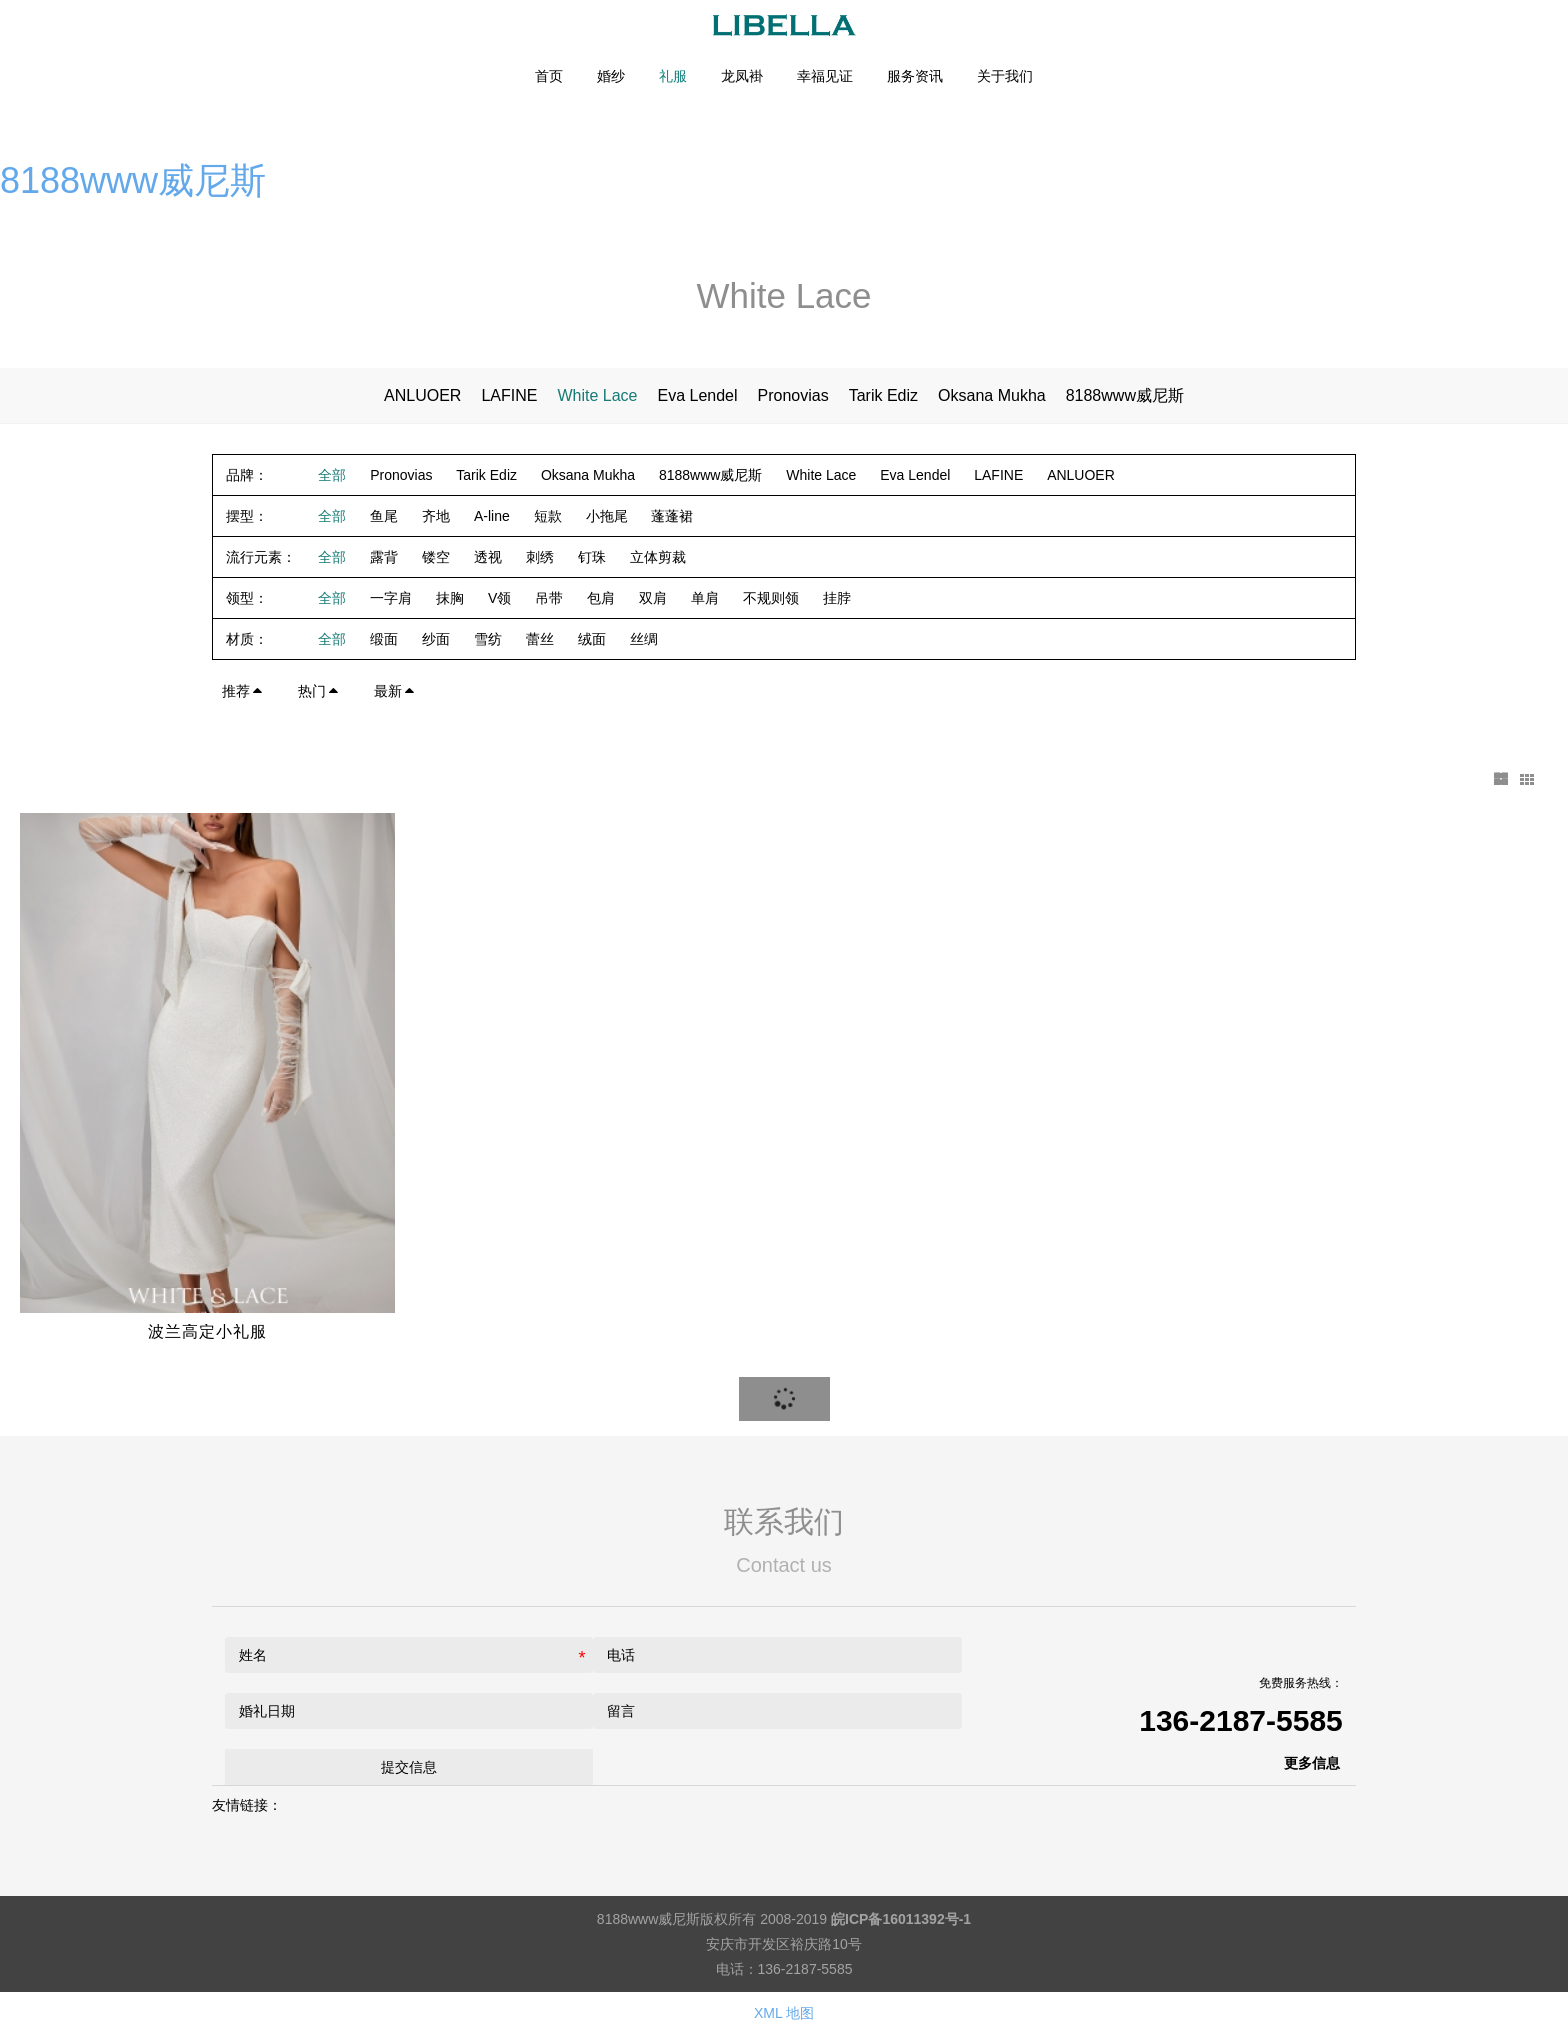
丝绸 (644, 639)
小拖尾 (607, 516)
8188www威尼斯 (133, 180)
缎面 (384, 639)
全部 (332, 475)
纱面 (436, 639)
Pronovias (793, 395)
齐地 (436, 516)
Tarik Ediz (883, 395)
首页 (549, 76)
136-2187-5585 (1241, 1719)
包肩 (601, 598)
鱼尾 (384, 516)
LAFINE (509, 395)
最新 (395, 691)
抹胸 (450, 598)
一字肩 (391, 598)
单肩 (705, 598)
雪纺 (488, 639)
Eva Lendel (697, 395)
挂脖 (837, 598)
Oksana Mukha (992, 395)
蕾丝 (540, 639)
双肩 (653, 598)
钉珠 (592, 557)
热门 (319, 691)
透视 (488, 557)
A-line (492, 516)
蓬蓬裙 (672, 516)
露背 (384, 557)
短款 (548, 516)
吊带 (549, 598)
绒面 (592, 639)
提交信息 (409, 1766)
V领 (499, 598)
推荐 (243, 691)
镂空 (436, 557)
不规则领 (771, 598)
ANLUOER (422, 395)
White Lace (597, 395)
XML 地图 (784, 2013)
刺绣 (540, 557)
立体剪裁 (658, 557)
